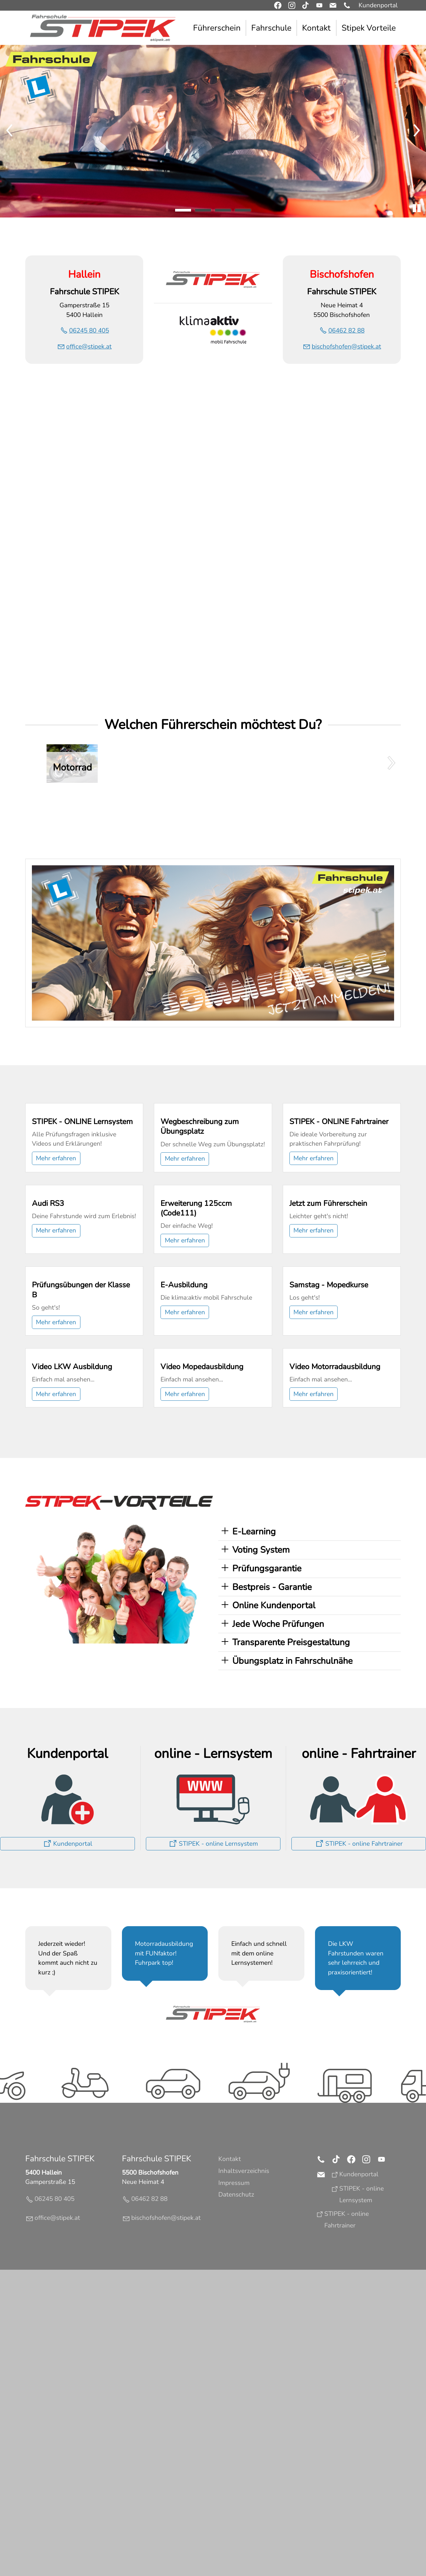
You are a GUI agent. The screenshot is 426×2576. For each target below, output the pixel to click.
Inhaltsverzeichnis (243, 2477)
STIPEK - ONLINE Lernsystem (82, 1198)
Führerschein (217, 28)
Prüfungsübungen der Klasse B (81, 1519)
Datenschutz (236, 2501)
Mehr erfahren (56, 1234)
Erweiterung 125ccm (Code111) (196, 1361)
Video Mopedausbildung (201, 1673)
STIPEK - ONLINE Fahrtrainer (338, 1198)
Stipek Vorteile (369, 28)
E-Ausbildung (183, 1514)
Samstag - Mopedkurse (328, 1514)
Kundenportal (378, 5)
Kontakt (316, 28)
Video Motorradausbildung (334, 1673)
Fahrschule (271, 28)
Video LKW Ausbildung (72, 1673)
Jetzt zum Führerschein (328, 1356)
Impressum (234, 2489)
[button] (347, 5)
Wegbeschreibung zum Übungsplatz (199, 1203)
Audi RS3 (48, 1356)
